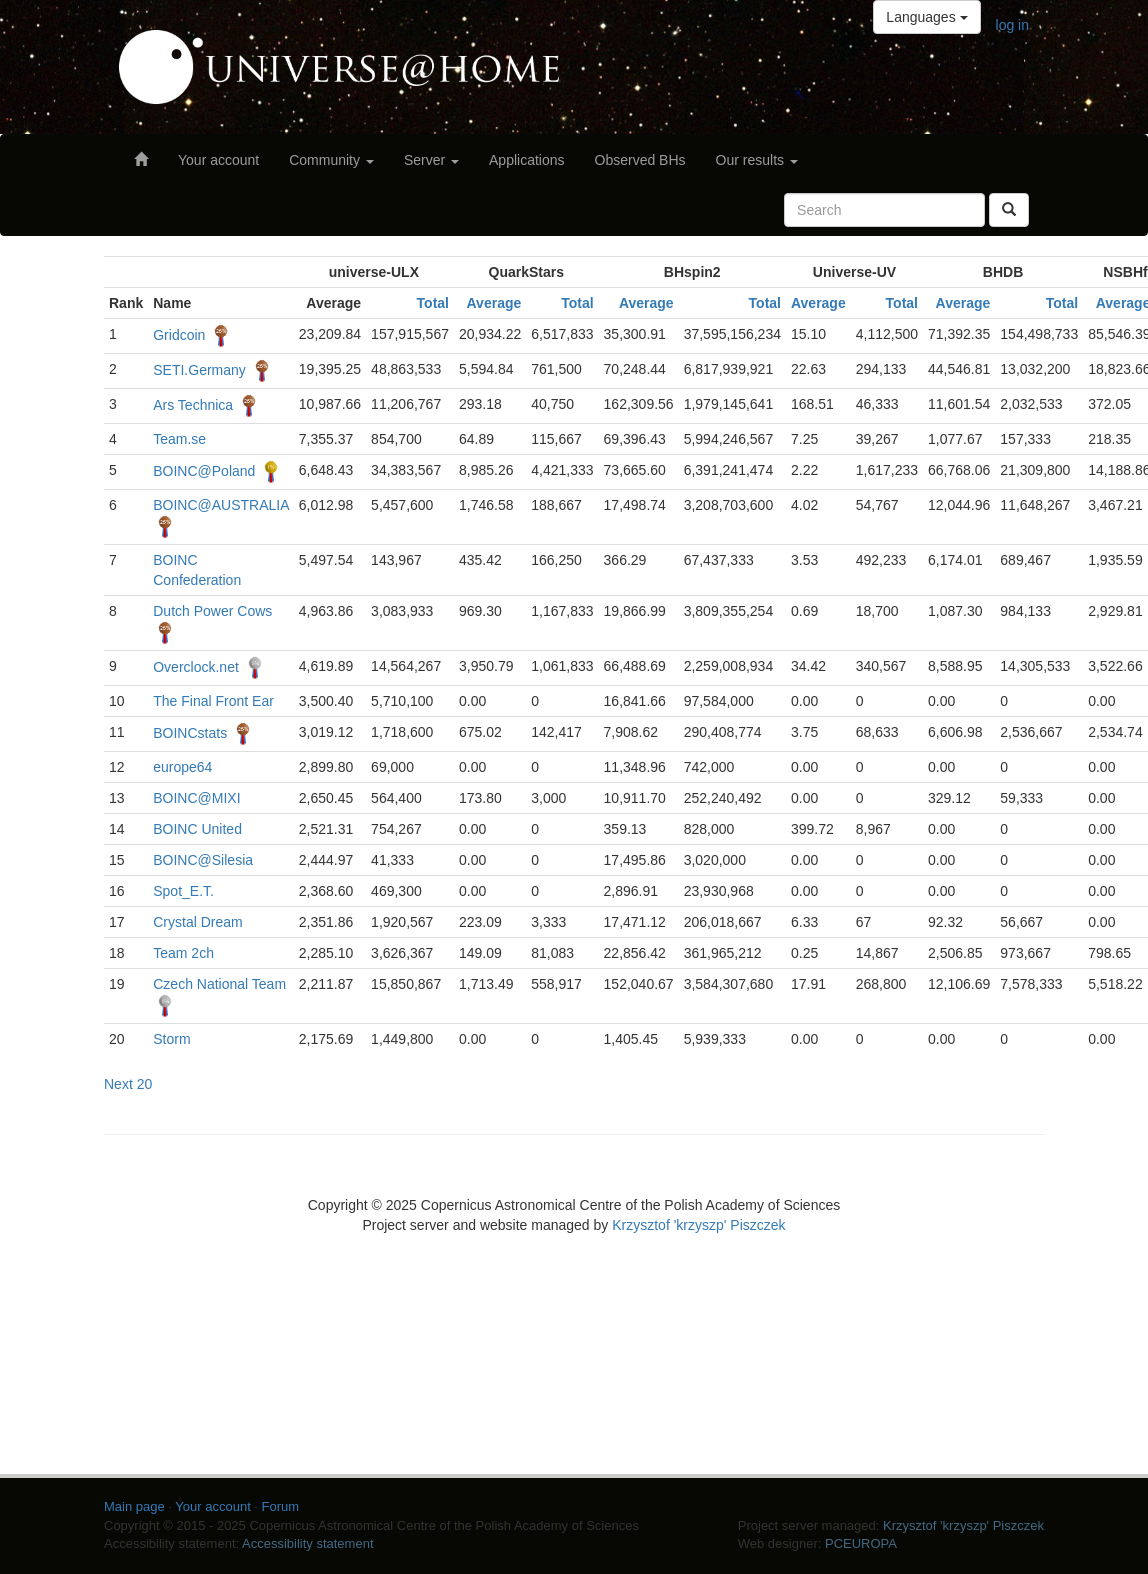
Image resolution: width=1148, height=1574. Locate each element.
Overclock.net (196, 667)
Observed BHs (640, 160)
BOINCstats (190, 733)
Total (433, 303)
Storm (171, 1039)
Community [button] (331, 160)
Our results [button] (757, 160)
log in (1012, 25)
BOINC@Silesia (203, 860)
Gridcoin (179, 335)
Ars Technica (193, 405)
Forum (281, 1506)
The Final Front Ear (213, 701)
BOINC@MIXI (196, 798)
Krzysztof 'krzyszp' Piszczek (698, 1225)
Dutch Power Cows (212, 611)
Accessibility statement (308, 1543)
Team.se (179, 439)
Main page (134, 1506)
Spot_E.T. (183, 891)
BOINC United (197, 829)
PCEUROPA (861, 1543)
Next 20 (128, 1084)
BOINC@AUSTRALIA (221, 505)
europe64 (182, 767)
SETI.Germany (199, 370)
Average (494, 303)
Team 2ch (183, 953)
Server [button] (431, 160)
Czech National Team (219, 984)
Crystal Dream (197, 922)
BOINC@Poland (204, 471)
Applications (527, 160)
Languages (926, 17)
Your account (218, 160)
